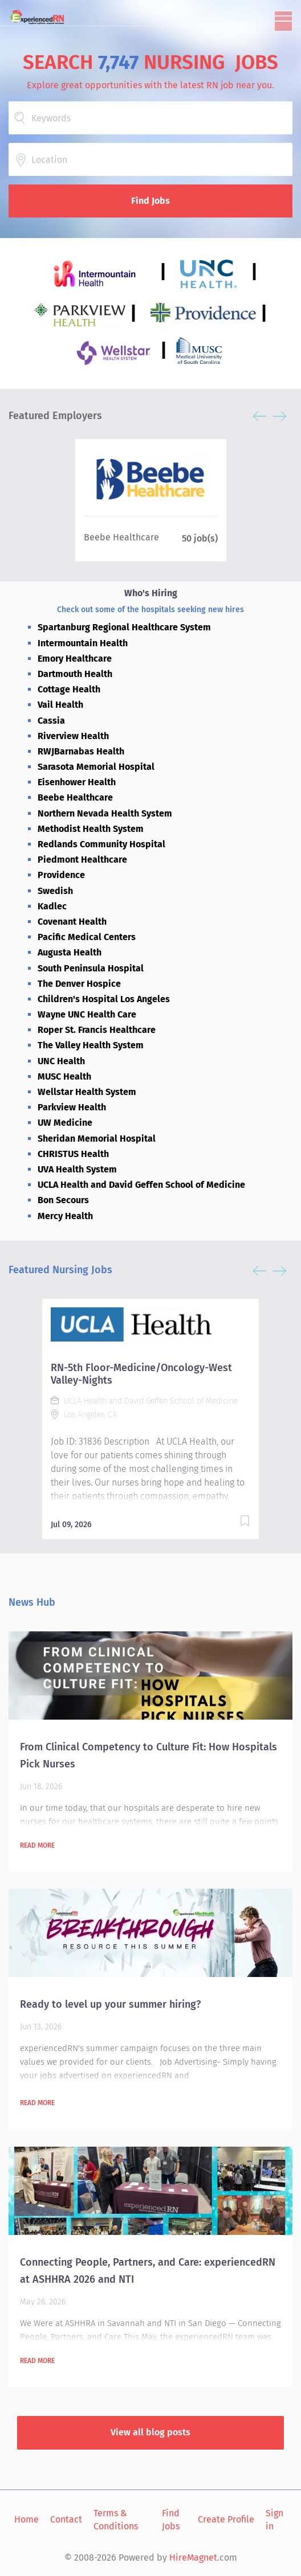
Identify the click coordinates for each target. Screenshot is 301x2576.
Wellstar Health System (87, 1091)
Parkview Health (72, 1107)
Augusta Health (69, 952)
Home (26, 2519)
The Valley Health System (91, 1045)
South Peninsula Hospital (91, 968)
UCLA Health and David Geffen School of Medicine (141, 1184)
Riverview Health (73, 736)
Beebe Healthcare (75, 797)
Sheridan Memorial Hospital (97, 1138)
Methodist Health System (91, 828)
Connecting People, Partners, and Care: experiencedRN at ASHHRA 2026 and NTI (147, 2271)
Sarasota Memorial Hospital (96, 766)
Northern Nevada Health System (105, 813)
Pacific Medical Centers (87, 937)
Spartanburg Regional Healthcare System (124, 627)
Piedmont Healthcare (82, 859)
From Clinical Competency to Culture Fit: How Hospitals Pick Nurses (148, 1755)
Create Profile (226, 2519)
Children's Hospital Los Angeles (104, 999)
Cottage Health (69, 689)
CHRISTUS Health (73, 1153)
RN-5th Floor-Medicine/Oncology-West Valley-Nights (141, 1374)
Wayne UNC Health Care (87, 1014)
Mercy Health (65, 1216)
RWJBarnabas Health (81, 751)
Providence (61, 874)
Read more (37, 1845)
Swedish (55, 890)
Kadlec (52, 906)
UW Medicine (65, 1122)
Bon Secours (63, 1200)
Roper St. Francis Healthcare (97, 1029)
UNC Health (61, 1061)
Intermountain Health (83, 643)
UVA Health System (77, 1169)
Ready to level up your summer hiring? (110, 2004)
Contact (66, 2519)
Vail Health (60, 704)
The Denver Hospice (79, 983)
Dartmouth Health (75, 673)
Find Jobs (150, 200)
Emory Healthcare (75, 658)
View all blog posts (150, 2432)
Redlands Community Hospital (101, 844)
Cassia (51, 720)
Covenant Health (72, 921)
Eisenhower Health (77, 782)
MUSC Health (64, 1076)
